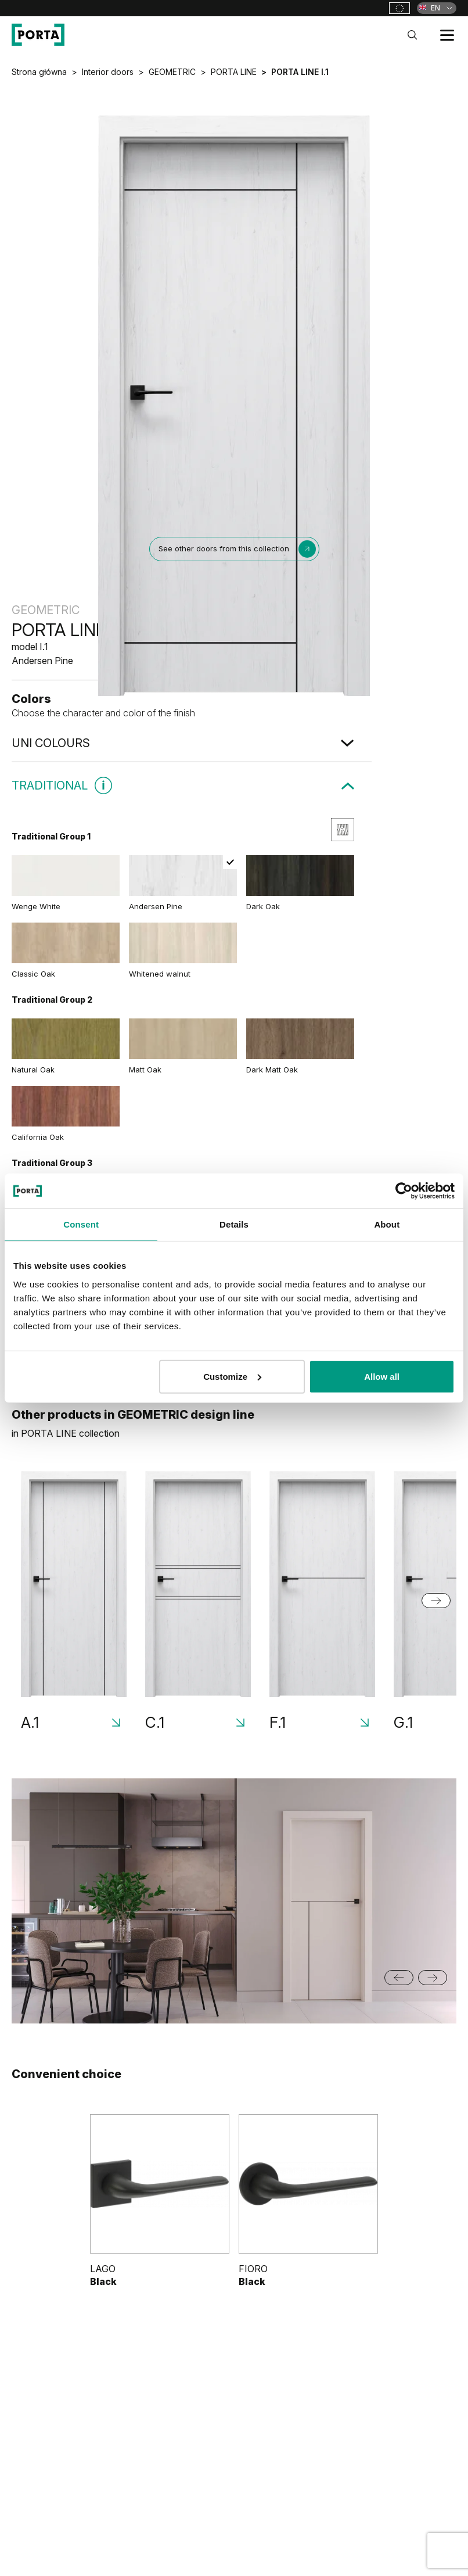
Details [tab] (234, 1224)
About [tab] (386, 1224)
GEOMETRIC (172, 72)
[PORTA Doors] (38, 34)
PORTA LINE (234, 72)
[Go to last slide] (398, 1977)
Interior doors (108, 72)
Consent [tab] (81, 1224)
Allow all (381, 1376)
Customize (232, 1376)
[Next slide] (436, 1600)
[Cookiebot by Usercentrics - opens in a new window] (404, 1191)
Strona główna (39, 72)
